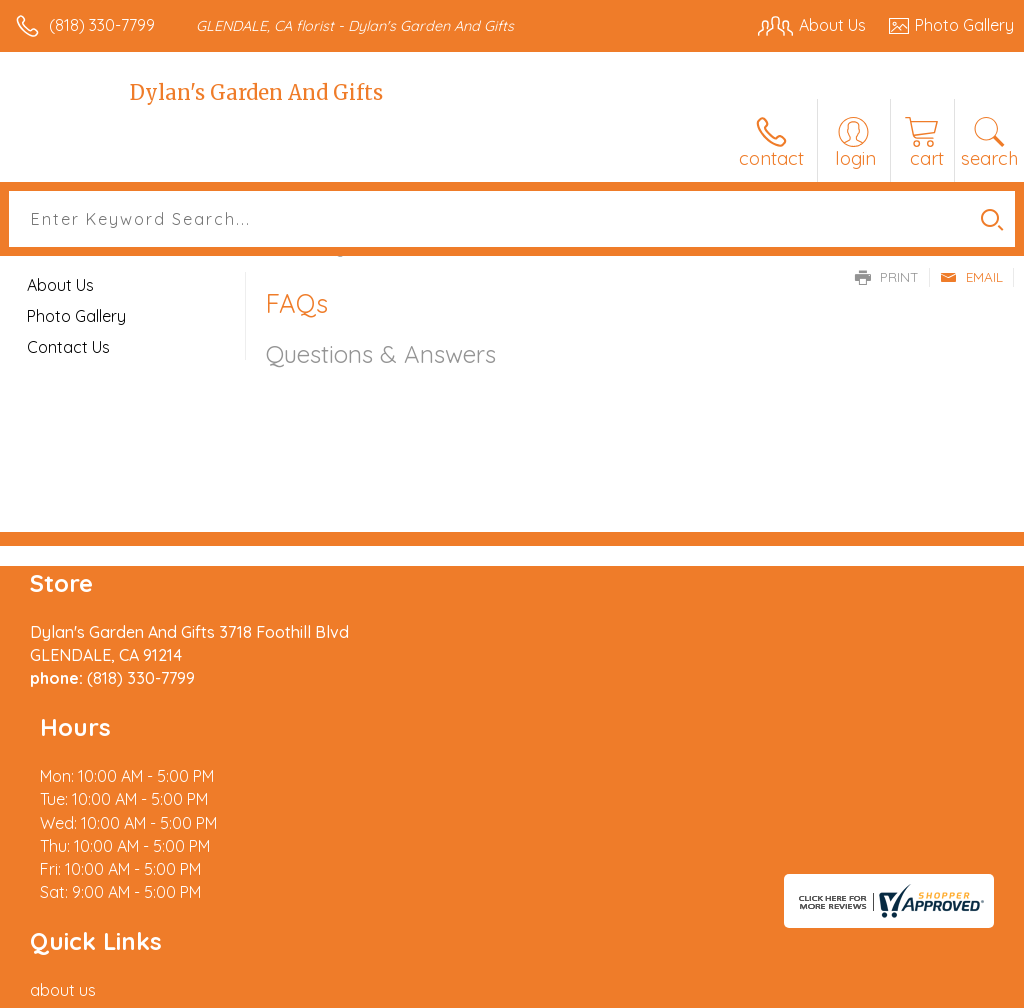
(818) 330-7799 (102, 25)
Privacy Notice (674, 988)
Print (887, 277)
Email (971, 277)
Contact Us (68, 347)
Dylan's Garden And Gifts (256, 92)
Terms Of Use (556, 988)
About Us (60, 285)
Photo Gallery (76, 316)
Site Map (940, 988)
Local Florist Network (817, 988)
